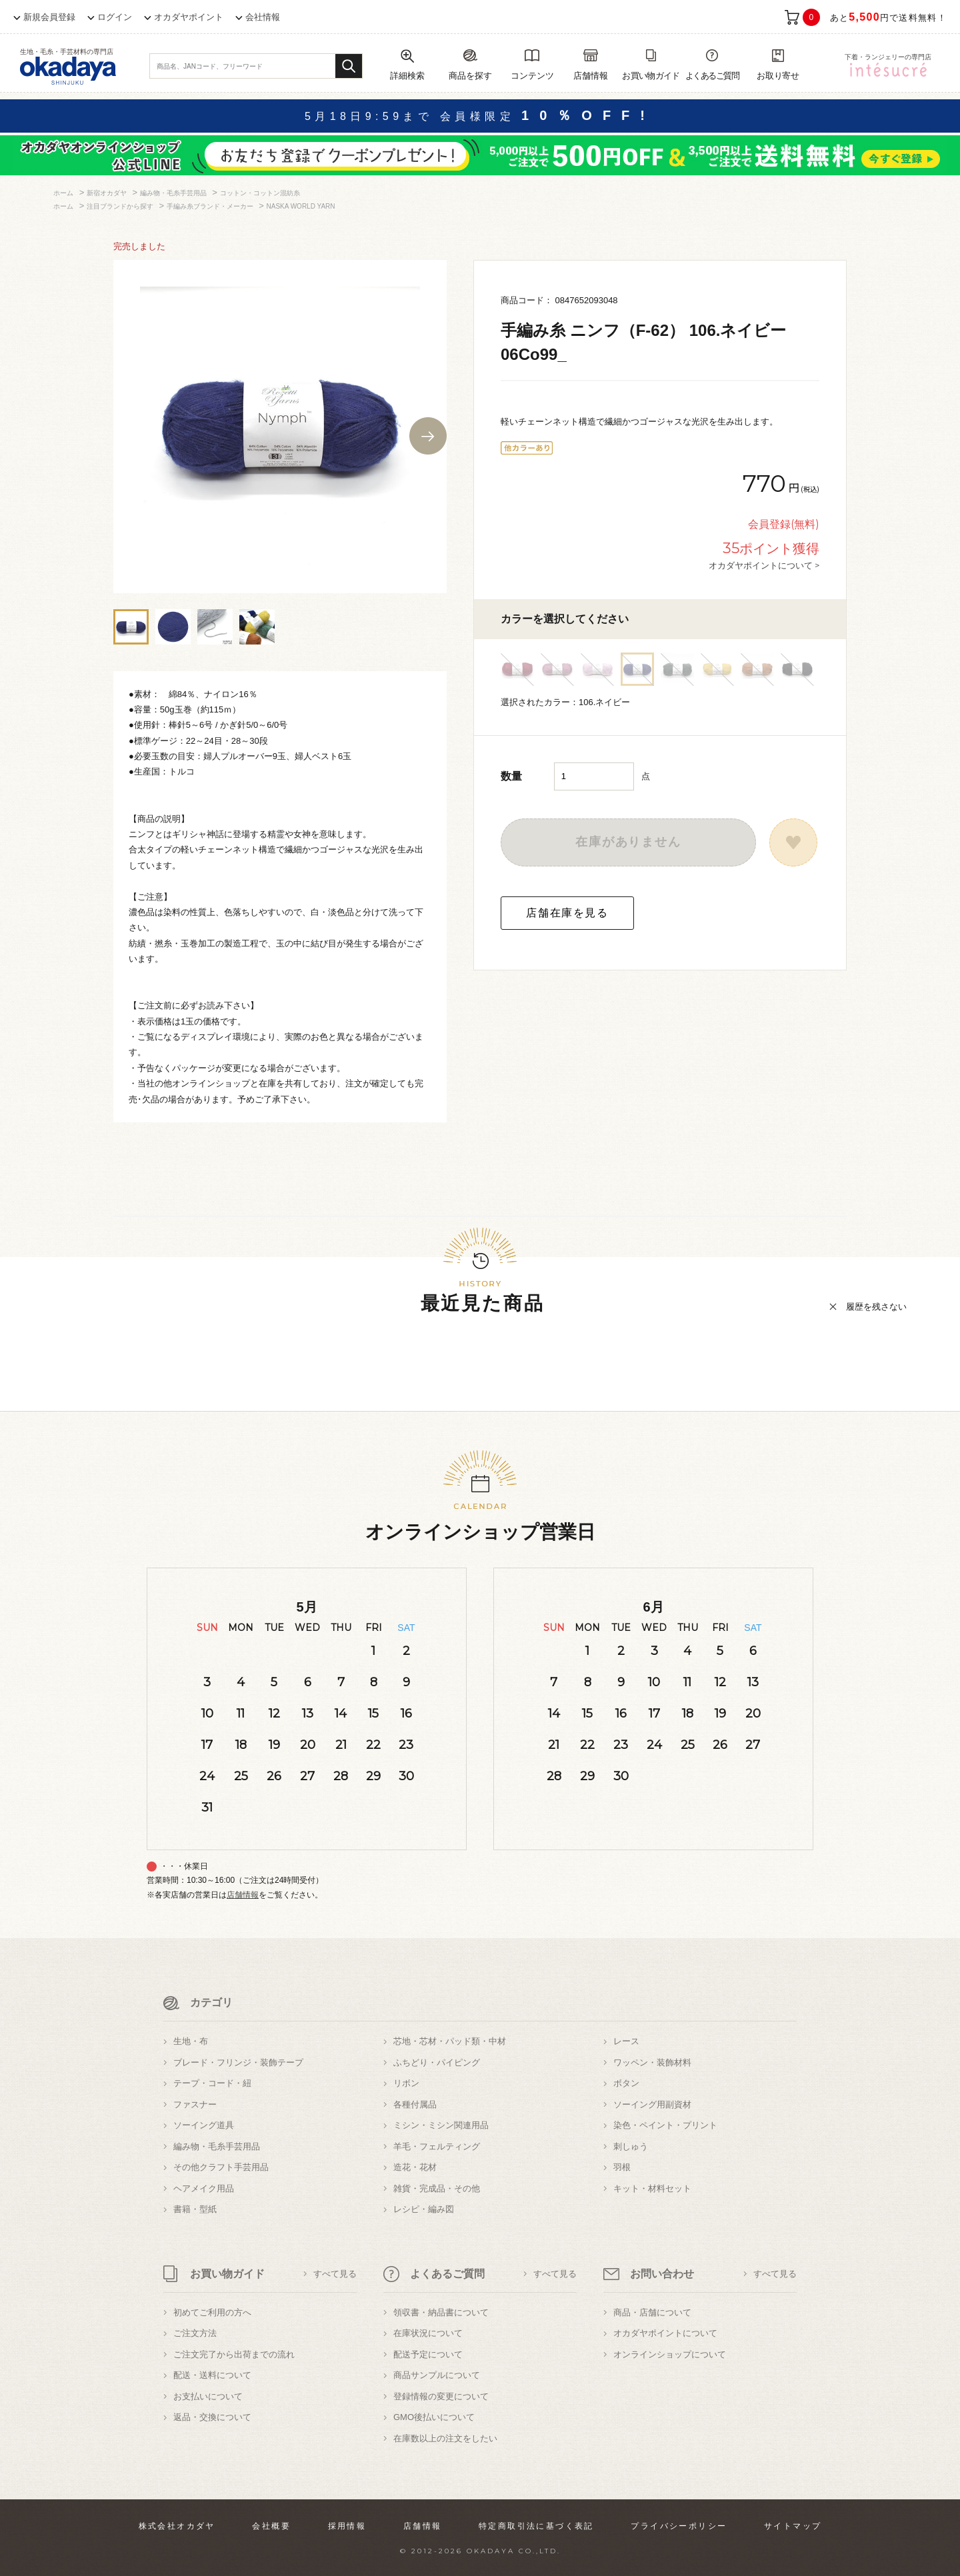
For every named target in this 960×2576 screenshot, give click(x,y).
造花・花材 (415, 2167)
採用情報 (347, 2526)
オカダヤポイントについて (665, 2333)
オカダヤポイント (188, 17)
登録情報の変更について (441, 2396)
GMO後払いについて (434, 2417)
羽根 (622, 2167)
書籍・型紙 (195, 2209)
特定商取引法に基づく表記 (536, 2526)
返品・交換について (212, 2417)
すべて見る (335, 2274)
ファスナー (195, 2104)
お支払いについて (208, 2396)
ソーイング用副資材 (652, 2104)
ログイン (114, 17)
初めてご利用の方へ (212, 2312)
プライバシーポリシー (679, 2526)
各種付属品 (415, 2104)
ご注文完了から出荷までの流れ (234, 2354)
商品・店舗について (652, 2312)
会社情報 (262, 17)
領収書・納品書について (441, 2312)
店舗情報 (243, 1895)
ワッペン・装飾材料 (652, 2062)
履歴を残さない (876, 1307)
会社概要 (271, 2526)
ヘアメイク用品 (203, 2188)
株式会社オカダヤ (177, 2526)
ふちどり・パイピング (436, 2062)
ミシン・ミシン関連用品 (441, 2125)
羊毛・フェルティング (436, 2146)
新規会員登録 (49, 17)
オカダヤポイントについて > (764, 565)
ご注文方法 (195, 2333)
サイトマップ (792, 2526)
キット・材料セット (652, 2188)
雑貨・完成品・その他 (436, 2188)
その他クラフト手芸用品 (221, 2167)
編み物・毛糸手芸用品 (216, 2146)
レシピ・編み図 (423, 2209)
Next (428, 436)
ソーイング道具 (203, 2125)
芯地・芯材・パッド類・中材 (449, 2041)
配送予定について (428, 2354)
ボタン (626, 2083)
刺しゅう (630, 2146)
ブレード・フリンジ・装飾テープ (238, 2062)
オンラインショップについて (669, 2354)
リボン (406, 2083)
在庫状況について (428, 2333)
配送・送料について (212, 2375)
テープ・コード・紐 (212, 2083)
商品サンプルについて (436, 2375)
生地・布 (190, 2041)
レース (626, 2041)
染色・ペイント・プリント (665, 2125)
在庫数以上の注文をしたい (445, 2438)
